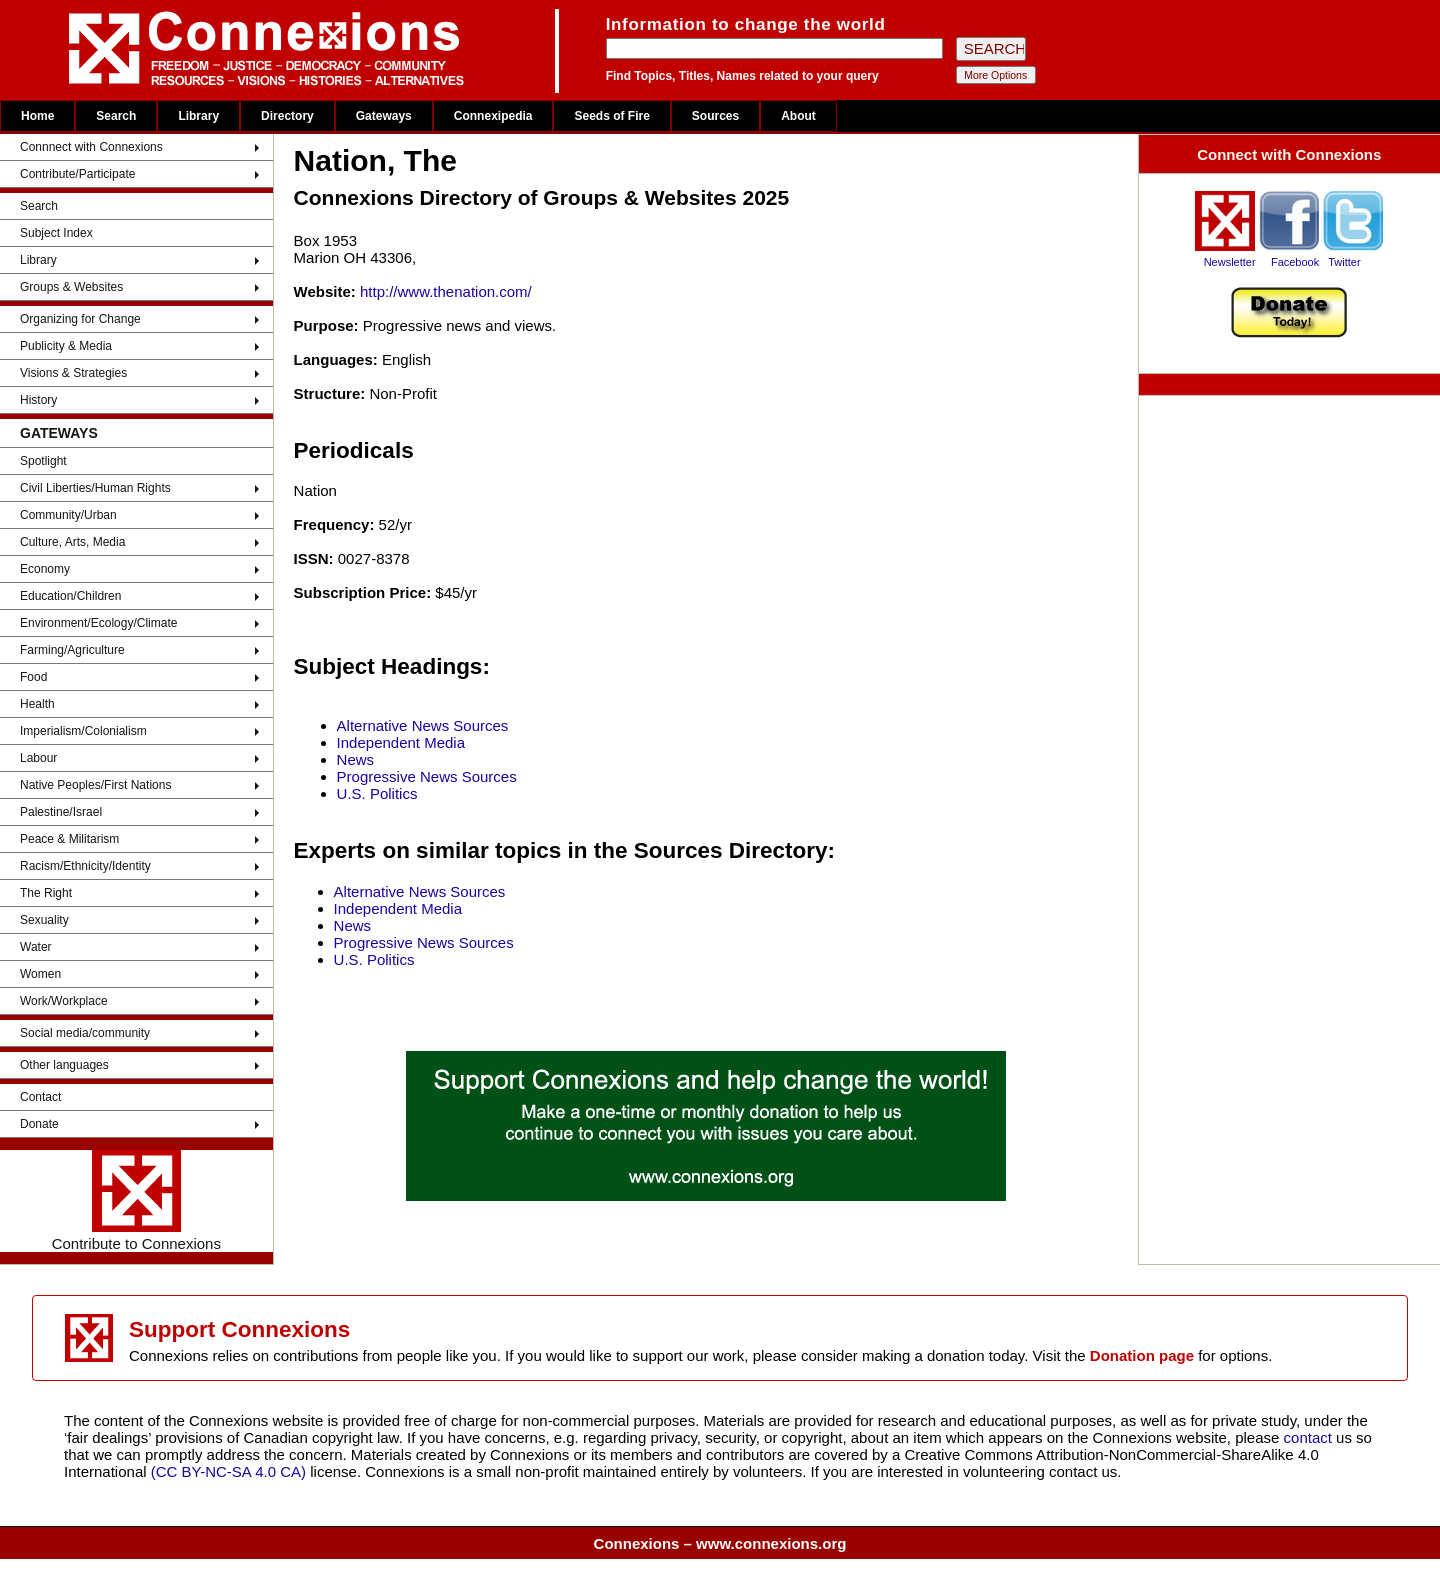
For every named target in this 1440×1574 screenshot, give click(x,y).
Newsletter (1230, 262)
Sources (715, 116)
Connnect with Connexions (91, 147)
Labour (38, 758)
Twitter (1344, 262)
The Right (46, 893)
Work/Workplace (64, 1001)
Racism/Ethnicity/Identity (85, 866)
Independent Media (401, 742)
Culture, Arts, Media (72, 542)
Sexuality (44, 920)
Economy (45, 569)
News (356, 759)
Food (33, 677)
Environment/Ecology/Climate (98, 623)
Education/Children (70, 596)
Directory (287, 116)
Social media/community (85, 1033)
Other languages (64, 1065)
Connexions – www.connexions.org (720, 1543)
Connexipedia (493, 116)
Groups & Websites (71, 287)
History (38, 400)
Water (36, 947)
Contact (40, 1097)
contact (1310, 1437)
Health (37, 704)
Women (40, 974)
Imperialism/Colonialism (83, 731)
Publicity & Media (66, 346)
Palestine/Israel (61, 812)
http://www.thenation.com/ (446, 291)
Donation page (1142, 1355)
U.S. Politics (377, 793)
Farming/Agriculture (72, 650)
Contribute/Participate (77, 174)
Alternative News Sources (423, 725)
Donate (39, 1124)
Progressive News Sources (427, 776)
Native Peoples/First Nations (95, 785)
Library (198, 116)
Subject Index (56, 233)
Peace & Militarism (69, 839)
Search (116, 116)
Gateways (384, 116)
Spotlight (43, 461)
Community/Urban (68, 515)
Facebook (1295, 262)
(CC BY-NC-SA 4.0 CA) (228, 1471)
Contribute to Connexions (136, 1201)
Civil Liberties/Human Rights (95, 488)
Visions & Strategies (73, 373)
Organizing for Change (80, 319)
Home (37, 116)
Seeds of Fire (611, 116)
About (798, 116)
